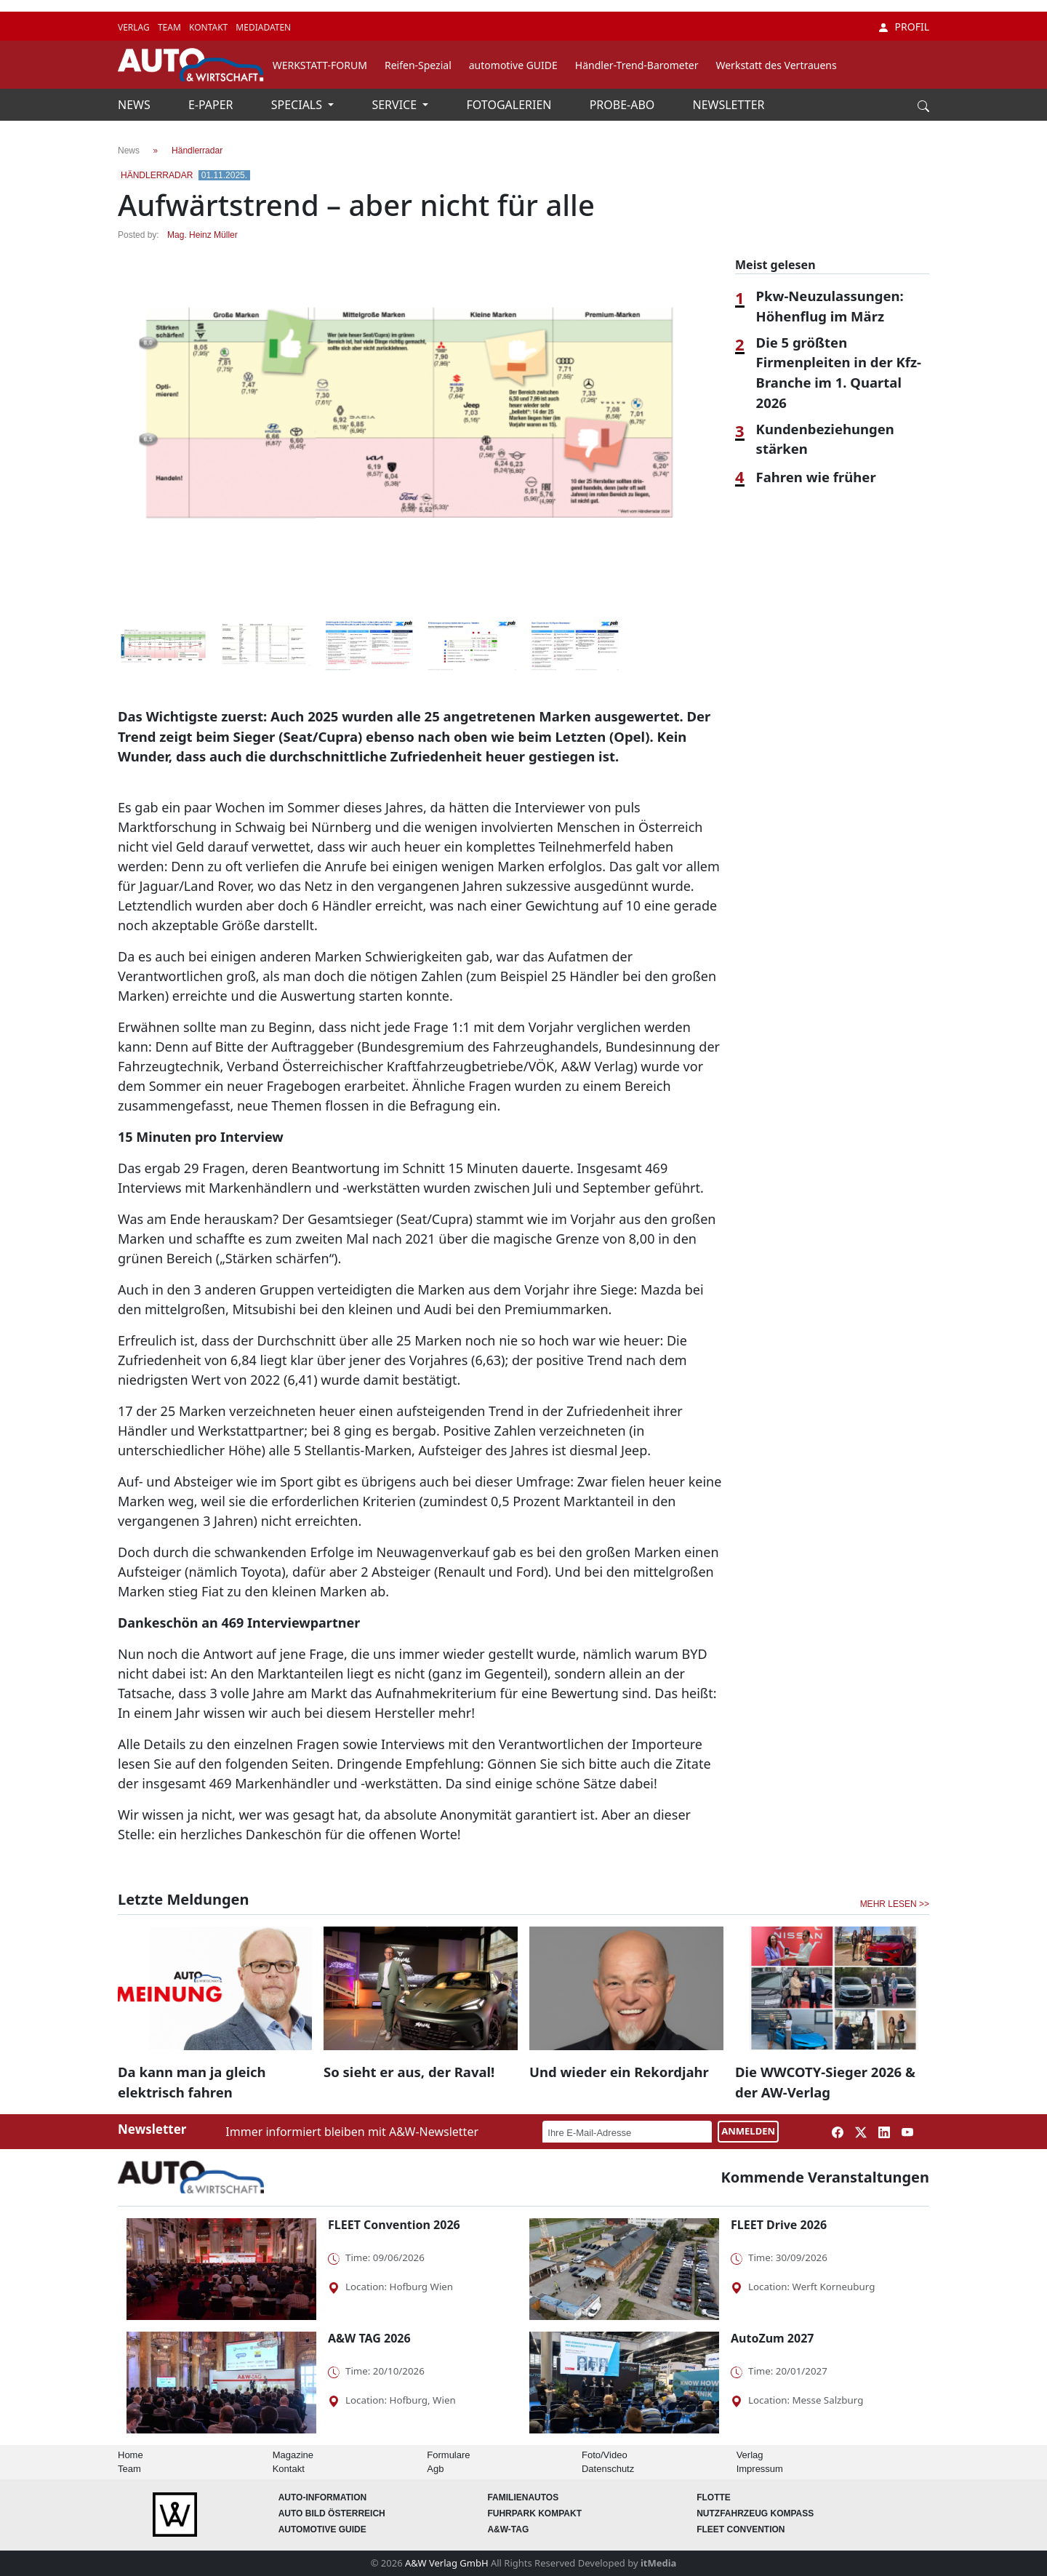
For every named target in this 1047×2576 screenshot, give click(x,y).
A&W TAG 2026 (369, 2338)
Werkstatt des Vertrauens (775, 65)
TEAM (170, 27)
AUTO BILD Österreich (331, 2513)
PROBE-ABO (624, 105)
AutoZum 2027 (772, 2338)
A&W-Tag (508, 2529)
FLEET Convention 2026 (394, 2225)
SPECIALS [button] (298, 105)
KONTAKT (209, 27)
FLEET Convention (741, 2529)
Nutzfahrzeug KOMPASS (755, 2513)
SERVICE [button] (396, 105)
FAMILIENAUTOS (522, 2497)
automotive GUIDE (513, 65)
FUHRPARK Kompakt (534, 2513)
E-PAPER (212, 105)
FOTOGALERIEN (511, 105)
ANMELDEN (748, 2130)
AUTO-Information (322, 2497)
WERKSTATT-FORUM (320, 65)
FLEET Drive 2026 (779, 2225)
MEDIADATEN (263, 27)
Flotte (714, 2497)
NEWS (135, 105)
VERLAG (135, 27)
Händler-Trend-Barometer (637, 65)
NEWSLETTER (729, 105)
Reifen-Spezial (418, 65)
